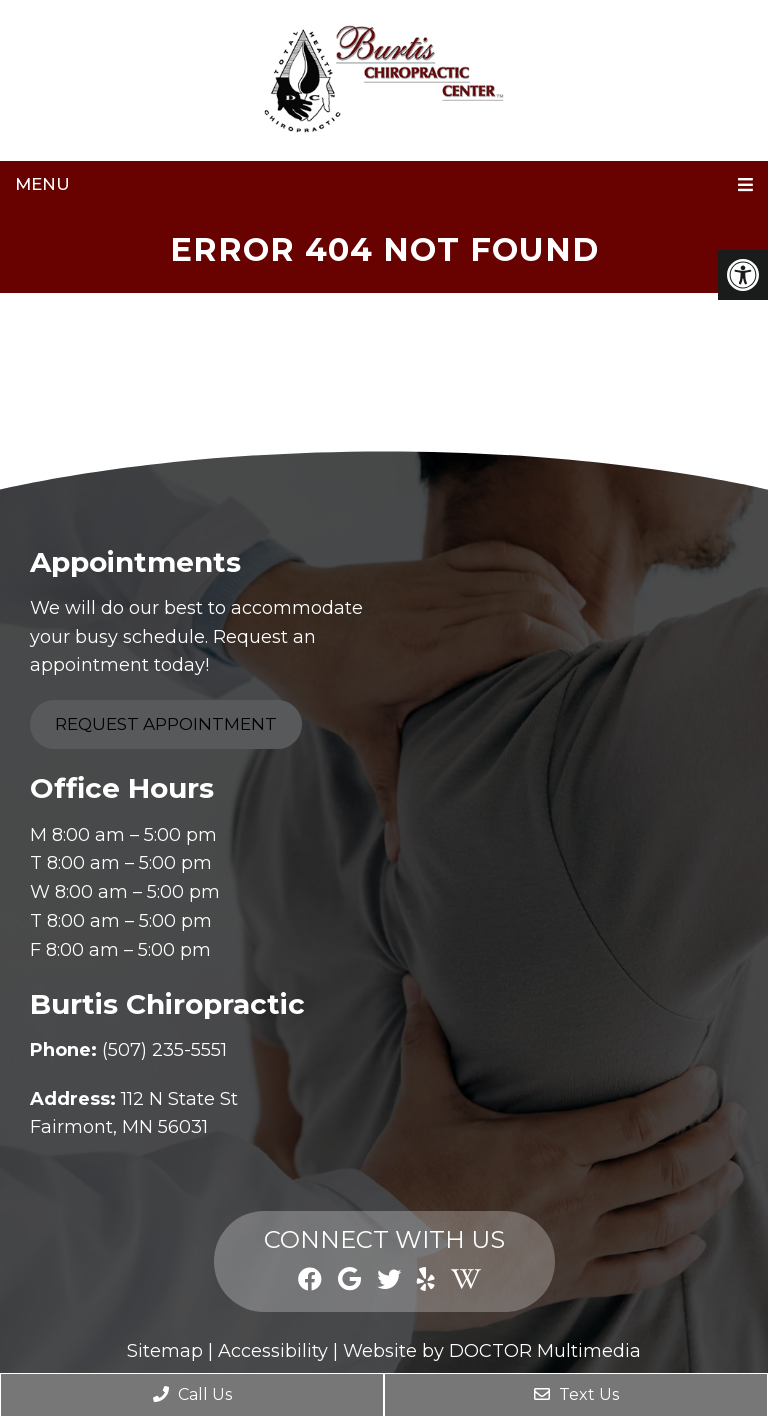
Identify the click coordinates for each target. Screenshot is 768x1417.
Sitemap (165, 1351)
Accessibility (273, 1351)
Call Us (192, 1394)
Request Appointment (166, 724)
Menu (42, 184)
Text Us (576, 1394)
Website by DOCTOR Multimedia (492, 1351)
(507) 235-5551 (164, 1050)
